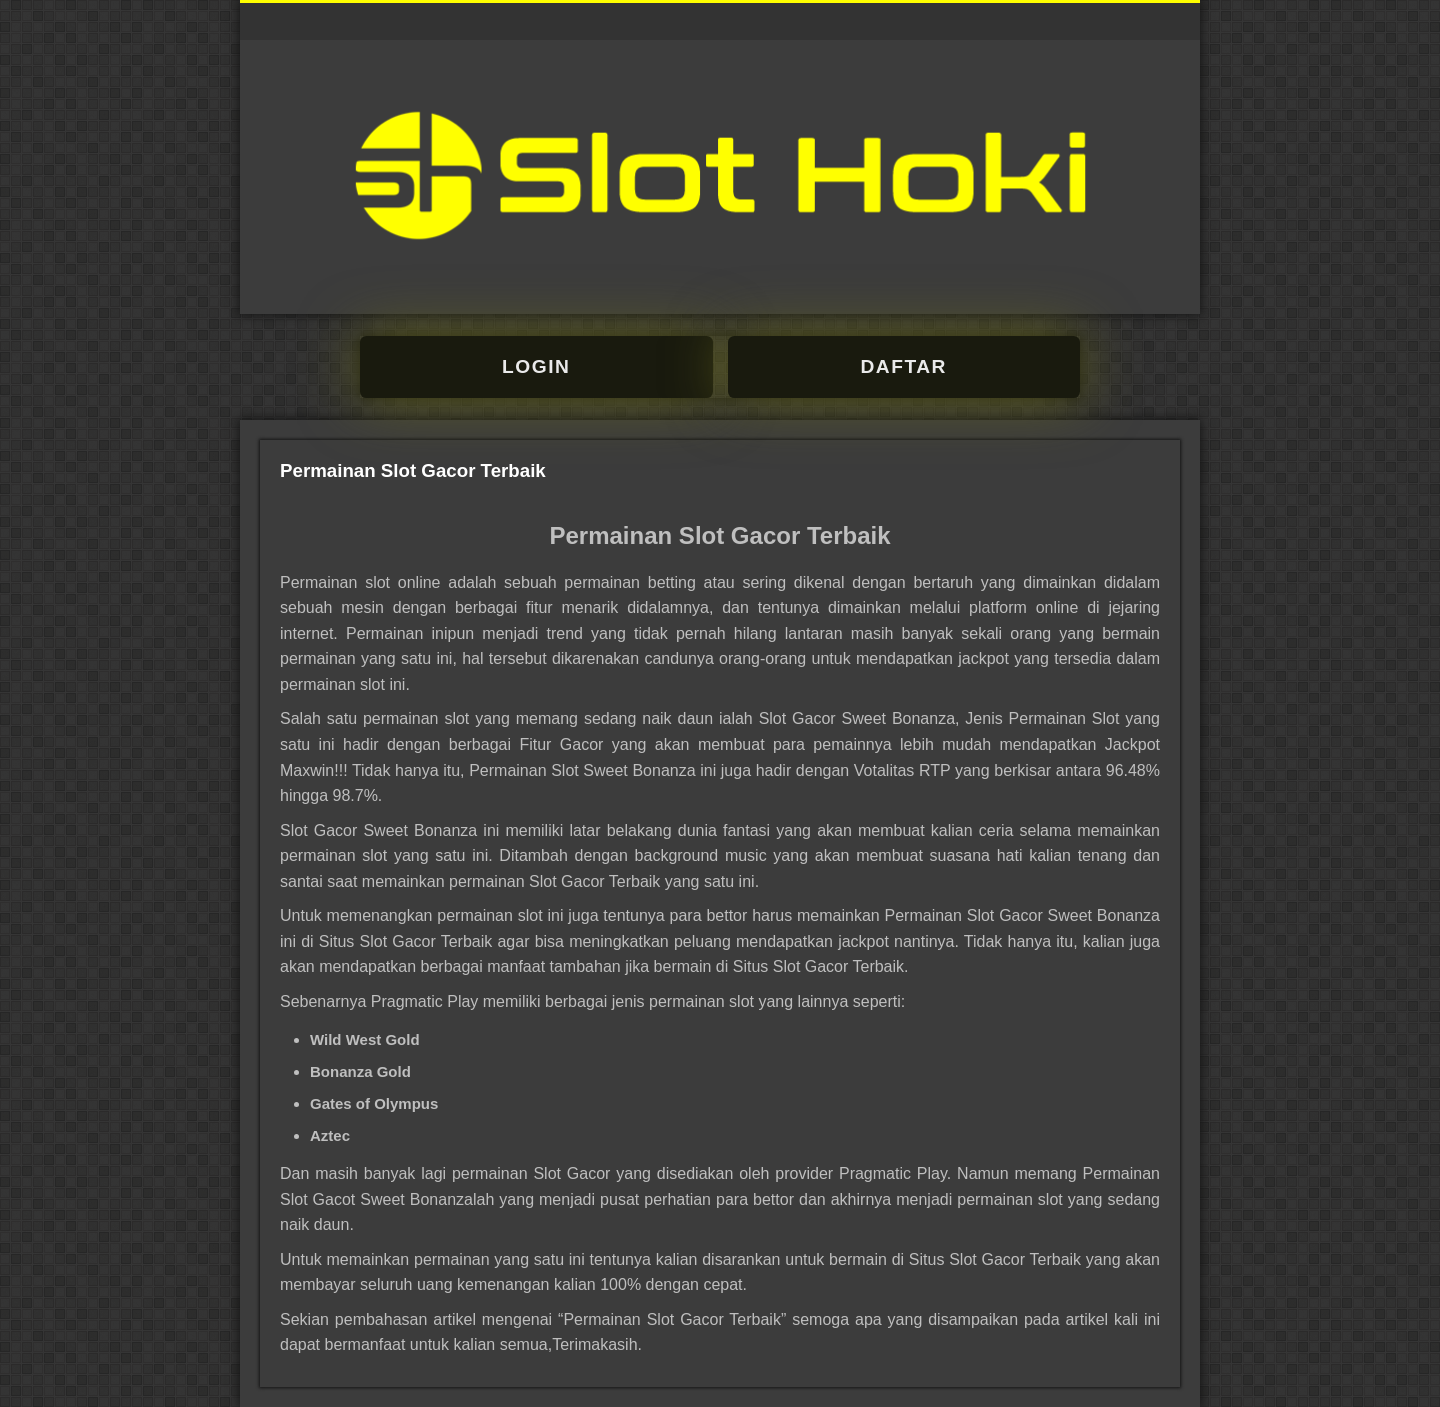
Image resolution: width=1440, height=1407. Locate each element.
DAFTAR (904, 366)
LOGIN (536, 366)
